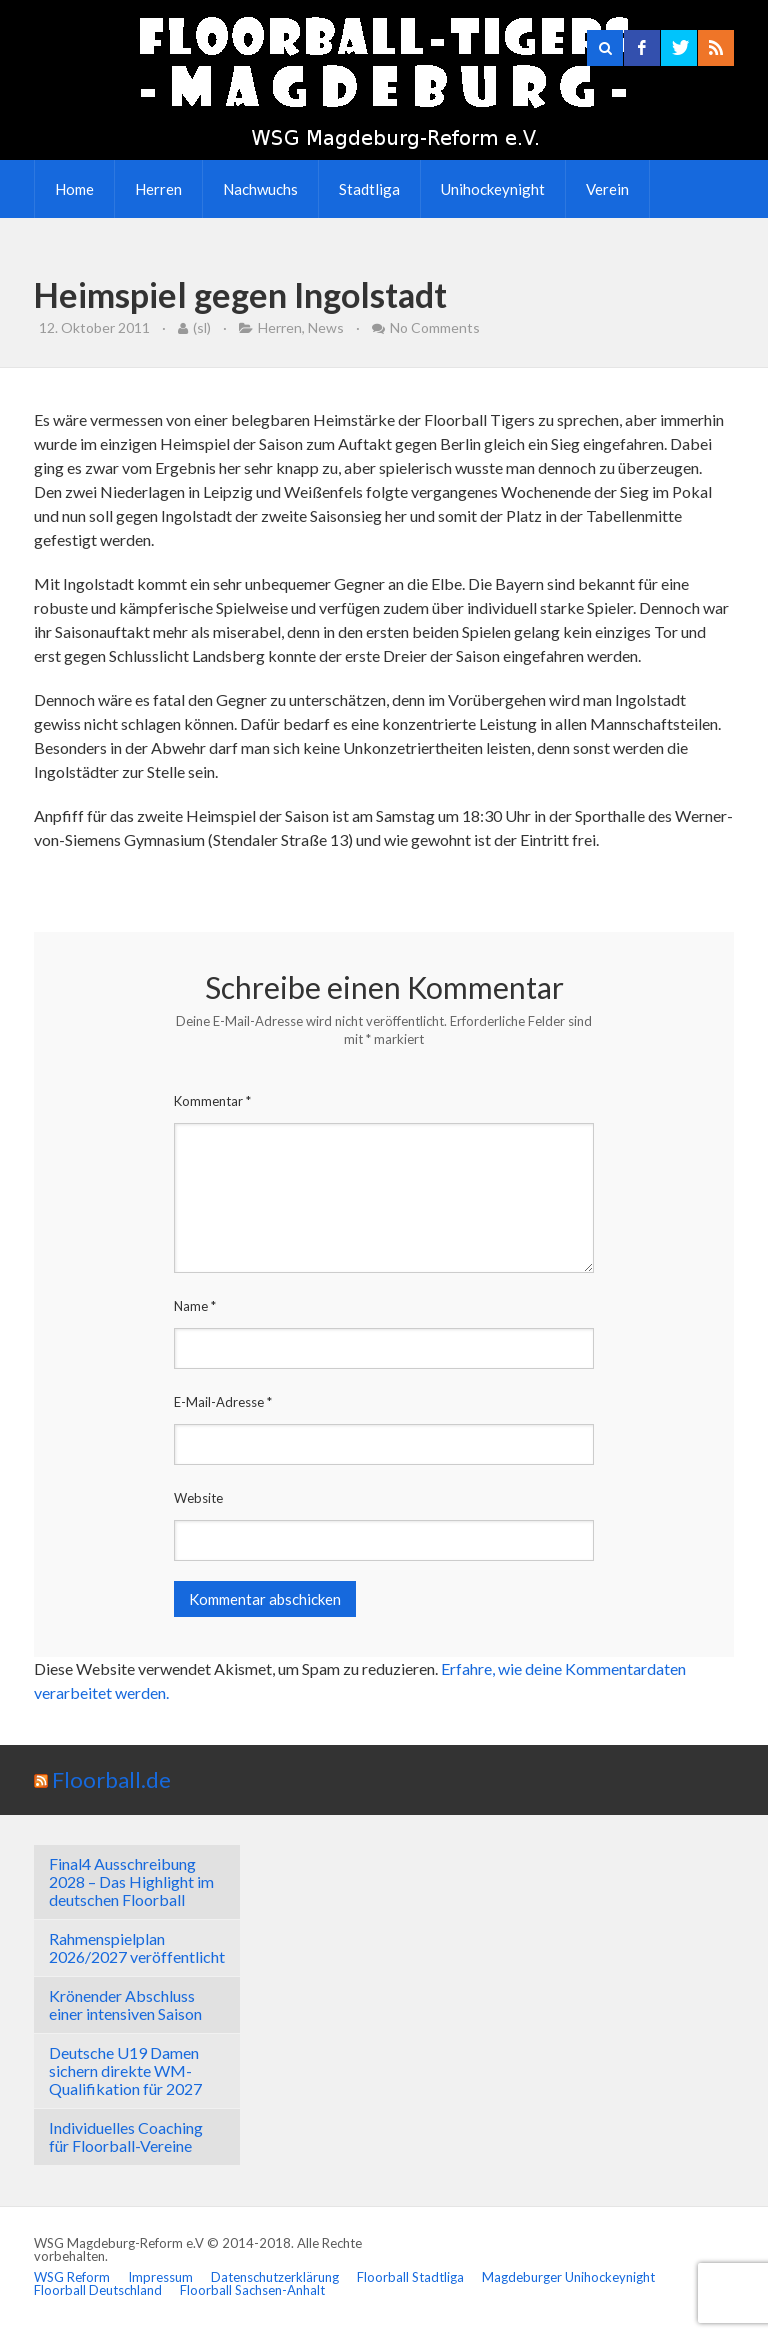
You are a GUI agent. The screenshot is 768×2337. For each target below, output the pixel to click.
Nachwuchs (260, 189)
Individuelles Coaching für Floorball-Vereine (126, 2136)
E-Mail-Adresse (223, 1402)
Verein (607, 189)
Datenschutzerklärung (275, 2277)
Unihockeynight (493, 189)
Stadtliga (369, 189)
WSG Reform (72, 2277)
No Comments (435, 327)
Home (74, 189)
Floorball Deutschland (98, 2290)
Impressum (160, 2277)
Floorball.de (111, 1779)
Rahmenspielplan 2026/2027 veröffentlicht (137, 1947)
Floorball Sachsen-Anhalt (252, 2290)
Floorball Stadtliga (410, 2277)
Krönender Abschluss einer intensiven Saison (125, 2004)
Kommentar (212, 1101)
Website (198, 1498)
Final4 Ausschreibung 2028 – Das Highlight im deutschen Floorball (131, 1881)
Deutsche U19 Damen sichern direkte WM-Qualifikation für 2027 (125, 2070)
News (326, 327)
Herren (158, 189)
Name (195, 1306)
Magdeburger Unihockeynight (568, 2277)
